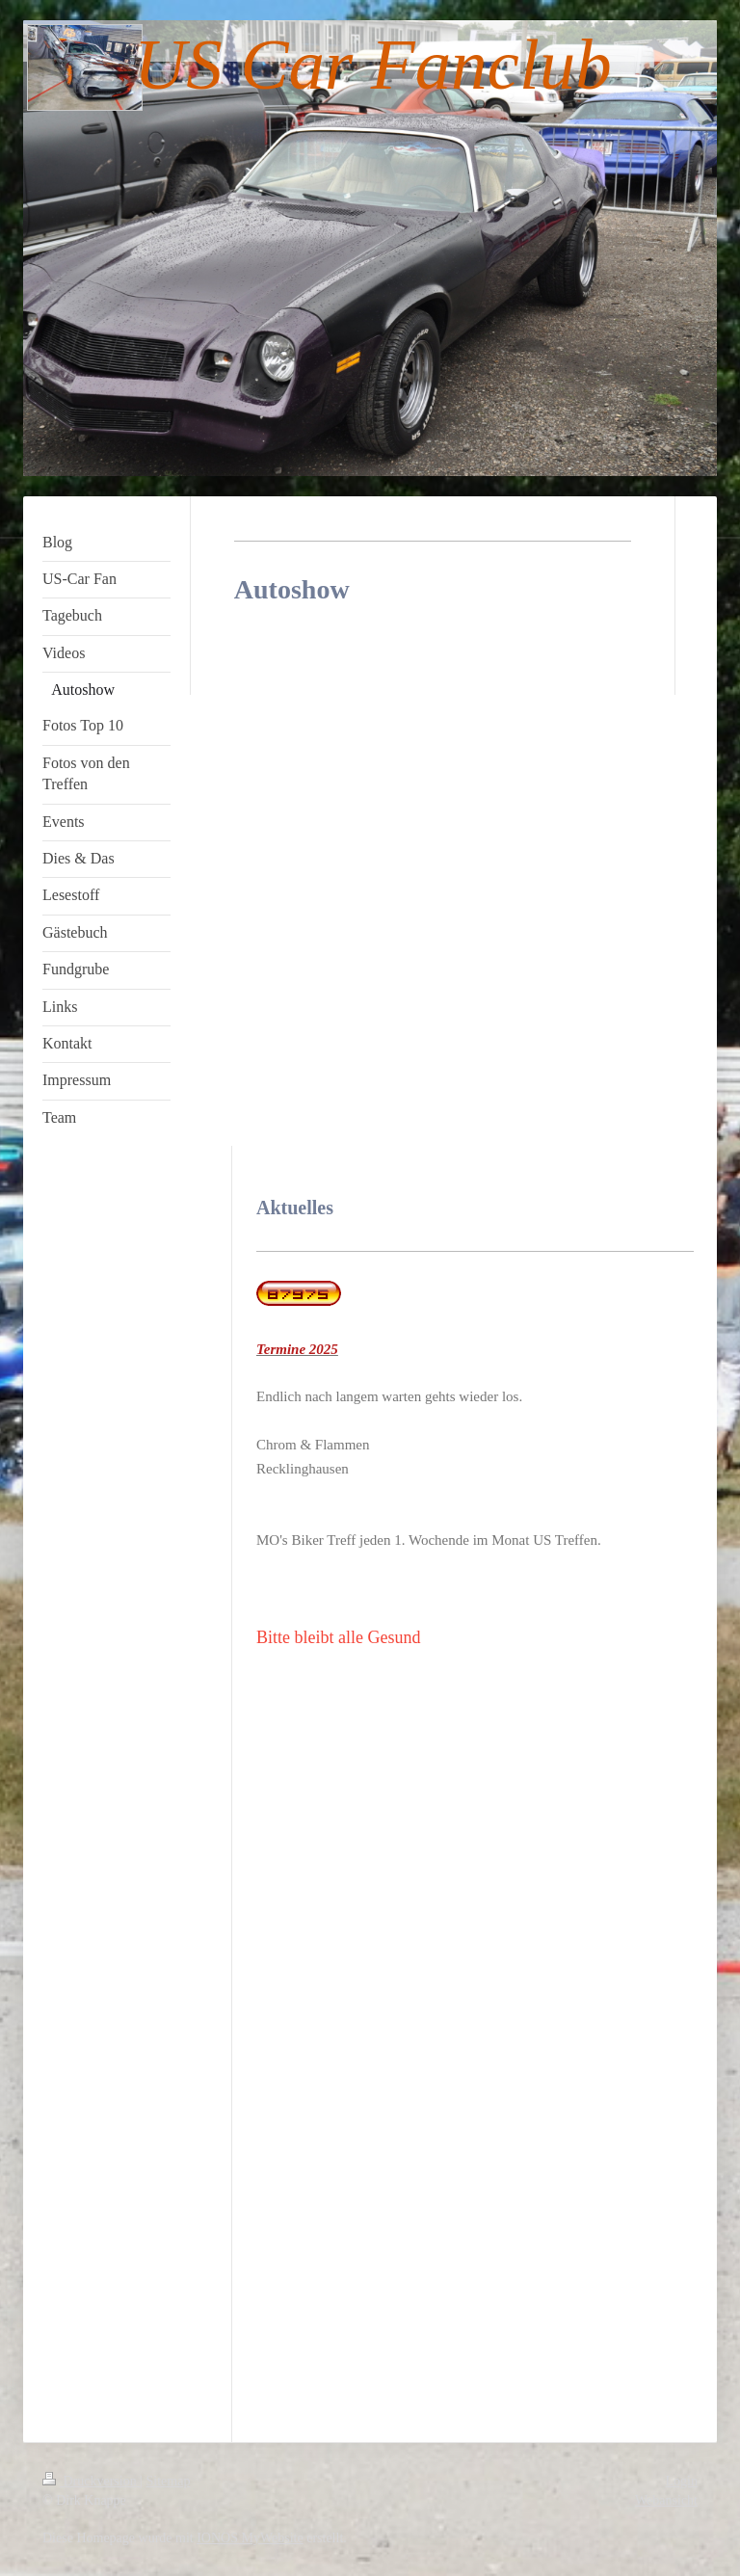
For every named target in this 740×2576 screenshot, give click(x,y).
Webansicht (666, 2500)
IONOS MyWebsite (250, 2538)
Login (682, 2481)
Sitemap (168, 2481)
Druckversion (91, 2481)
